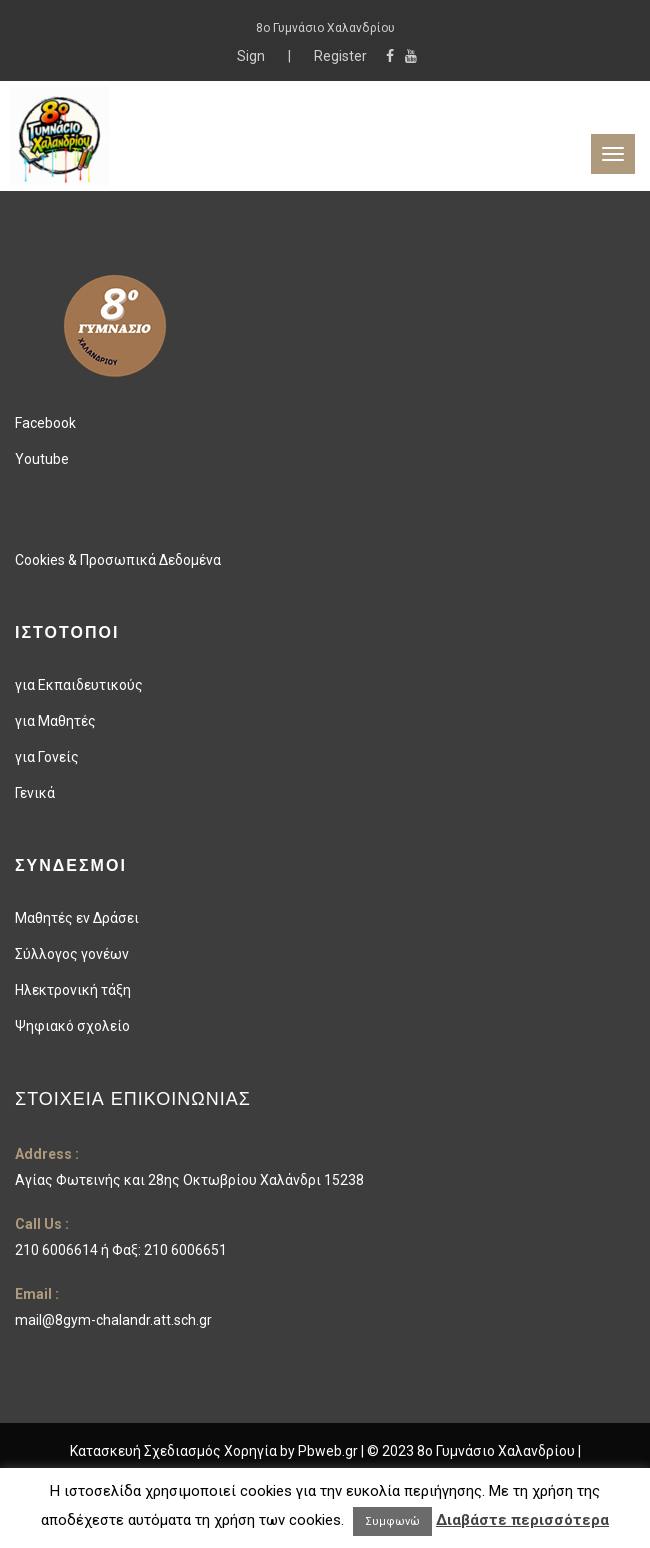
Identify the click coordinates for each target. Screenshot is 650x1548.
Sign (252, 56)
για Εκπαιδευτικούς (79, 685)
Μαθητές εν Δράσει (77, 918)
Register (340, 56)
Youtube (42, 459)
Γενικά (35, 793)
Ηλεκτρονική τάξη (73, 990)
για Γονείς (47, 757)
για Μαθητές (55, 721)
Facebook (45, 423)
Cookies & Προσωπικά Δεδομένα (118, 560)
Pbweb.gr (329, 1451)
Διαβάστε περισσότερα (522, 1520)
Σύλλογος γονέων (72, 954)
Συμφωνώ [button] (392, 1521)
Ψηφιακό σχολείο (72, 1026)
